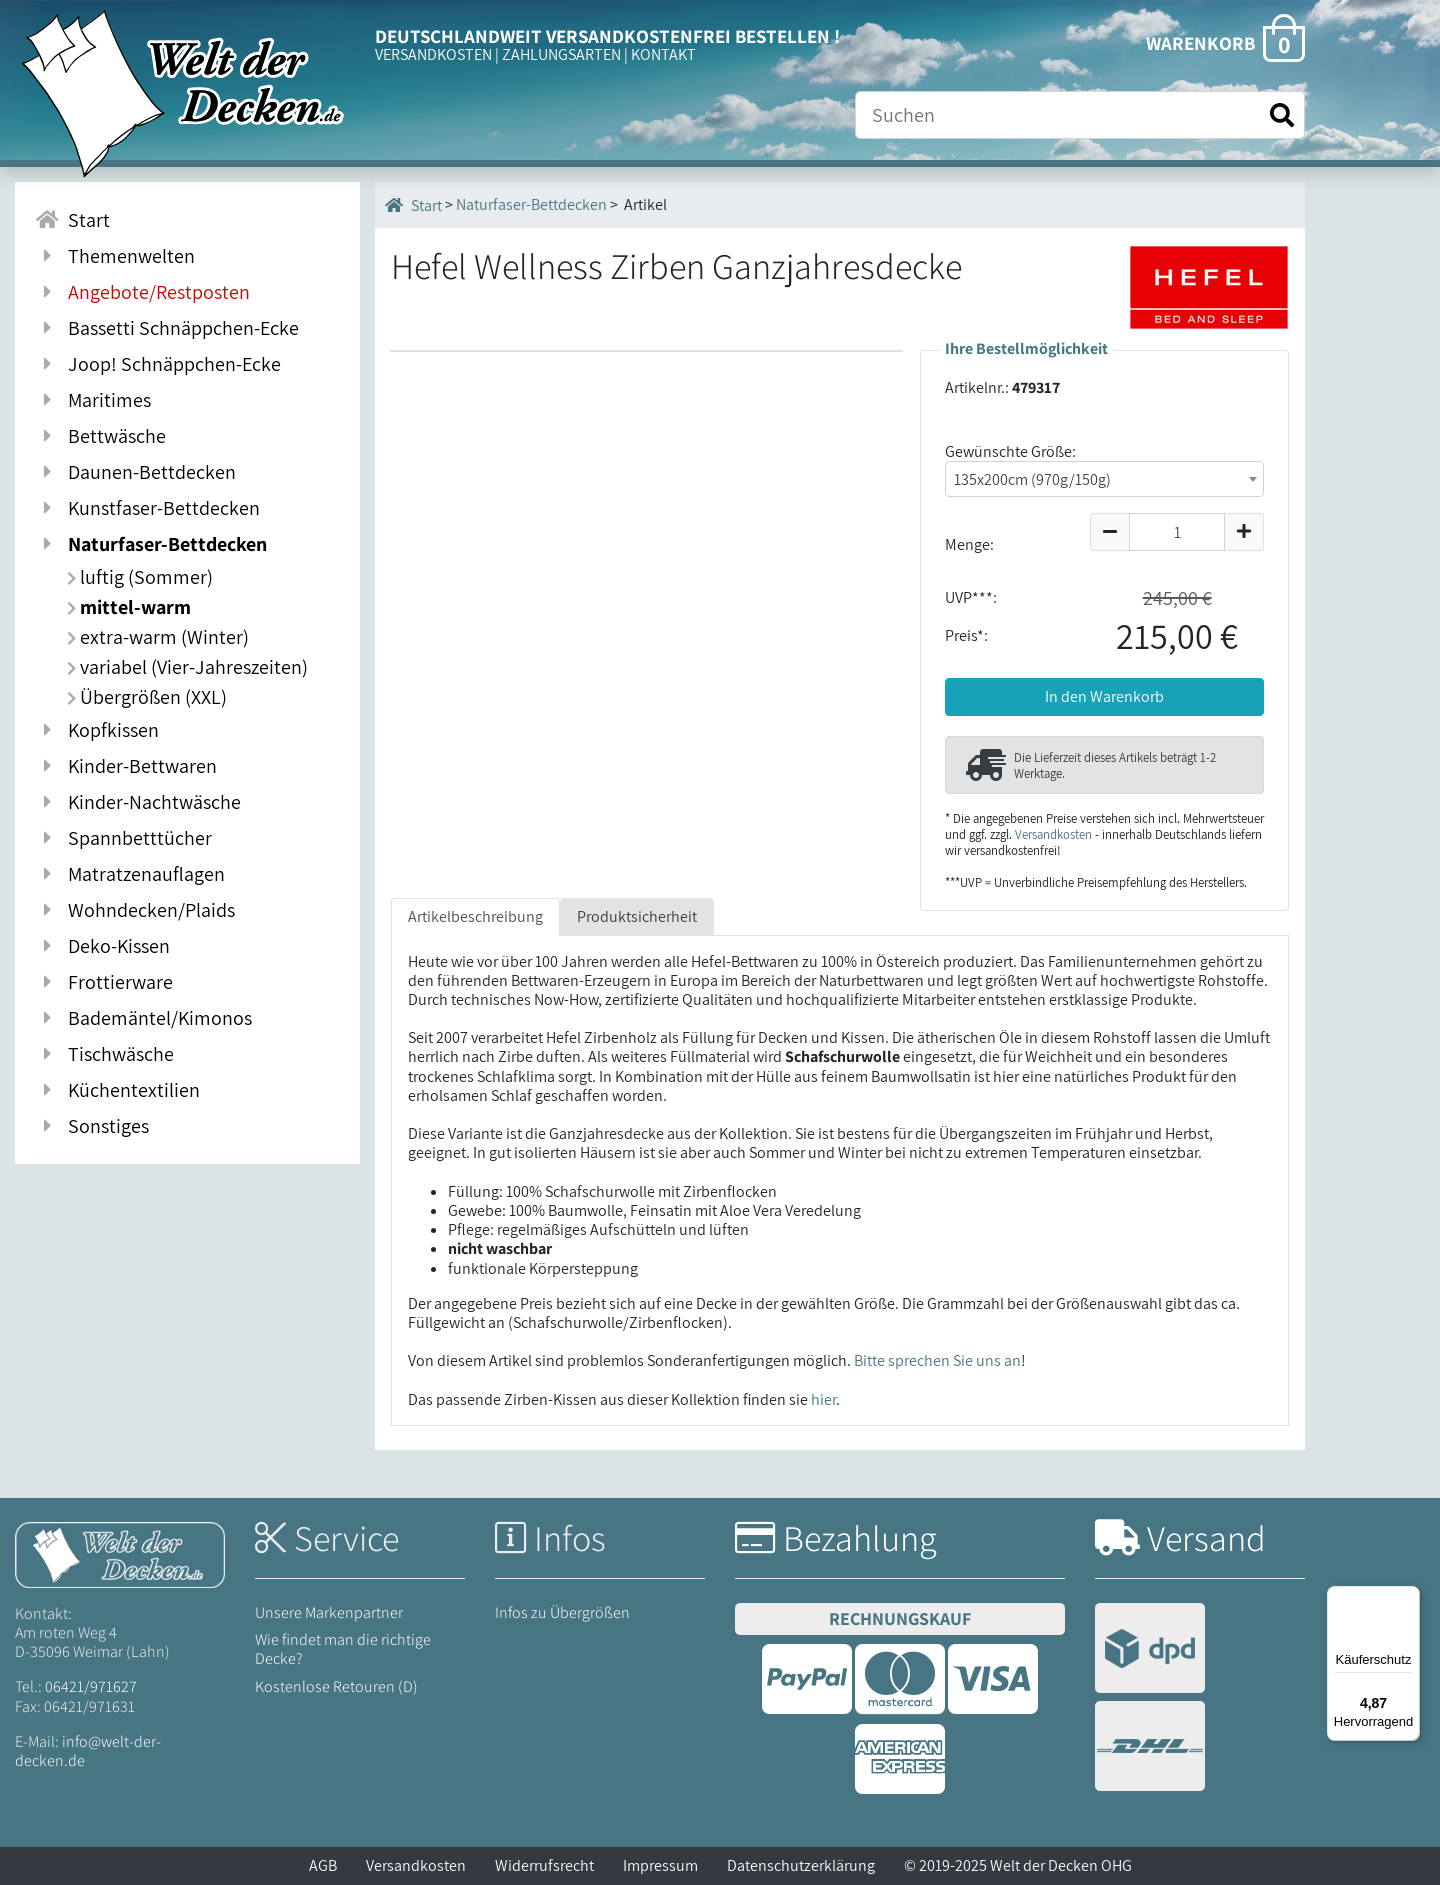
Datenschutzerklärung (801, 1865)
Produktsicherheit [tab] (637, 916)
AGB (323, 1865)
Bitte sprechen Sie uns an (937, 1360)
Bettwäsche (100, 436)
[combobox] (1104, 479)
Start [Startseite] (413, 205)
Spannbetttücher (123, 838)
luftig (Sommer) (140, 577)
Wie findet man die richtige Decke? (343, 1649)
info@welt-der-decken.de (88, 1751)
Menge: (969, 544)
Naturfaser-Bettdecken (151, 544)
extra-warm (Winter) (158, 637)
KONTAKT (663, 54)
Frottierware (104, 982)
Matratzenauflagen (130, 874)
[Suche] (1080, 115)
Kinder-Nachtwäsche (138, 802)
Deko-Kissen (102, 946)
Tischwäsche (104, 1054)
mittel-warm (129, 607)
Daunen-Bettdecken (135, 472)
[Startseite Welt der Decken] (120, 1553)
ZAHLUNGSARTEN (561, 54)
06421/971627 (91, 1686)
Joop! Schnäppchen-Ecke (158, 364)
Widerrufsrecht (544, 1865)
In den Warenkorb (1104, 696)
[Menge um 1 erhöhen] (1244, 532)
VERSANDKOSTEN (433, 54)
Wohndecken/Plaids (135, 910)
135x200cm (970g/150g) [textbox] (1032, 479)
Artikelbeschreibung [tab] (475, 916)
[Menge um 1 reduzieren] (1109, 532)
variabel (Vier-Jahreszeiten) (187, 667)
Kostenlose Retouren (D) (336, 1686)
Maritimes (93, 400)
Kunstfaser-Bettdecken (147, 508)
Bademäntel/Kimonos (143, 1018)
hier (823, 1399)
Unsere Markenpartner (329, 1612)
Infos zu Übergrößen (562, 1612)
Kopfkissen (97, 730)
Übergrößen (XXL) (147, 697)
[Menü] (1408, 1598)
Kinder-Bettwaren (126, 766)
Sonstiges (92, 1126)
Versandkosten (1053, 834)
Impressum (660, 1865)
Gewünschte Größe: (1010, 451)
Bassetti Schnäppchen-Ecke (167, 328)
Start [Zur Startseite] (72, 220)
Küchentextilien (117, 1090)
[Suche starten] (1282, 115)
